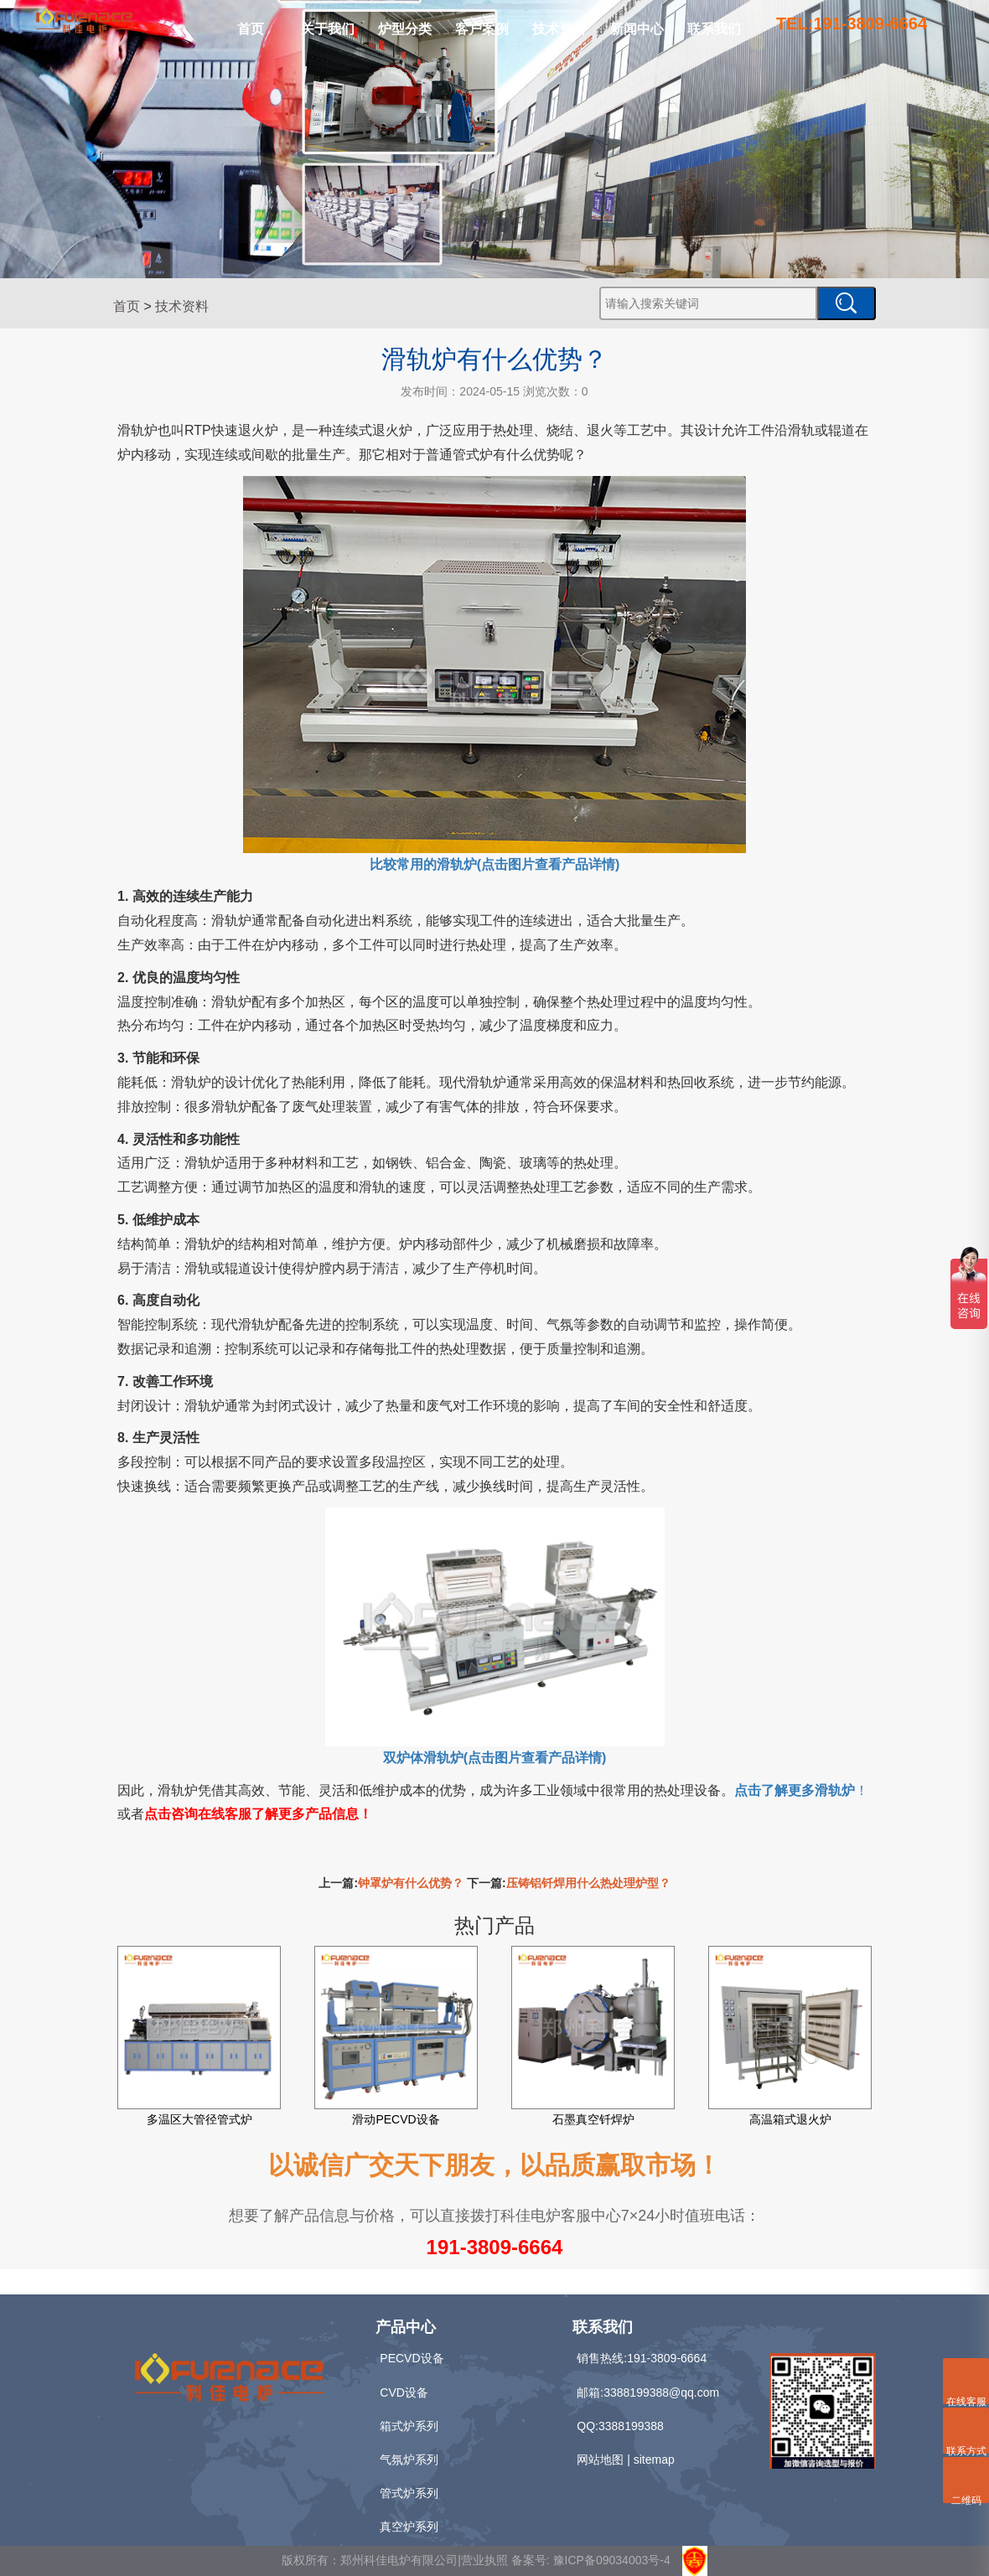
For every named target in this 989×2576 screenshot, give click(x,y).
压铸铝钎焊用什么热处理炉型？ (588, 1883)
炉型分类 (405, 29)
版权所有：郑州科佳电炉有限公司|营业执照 (396, 2560)
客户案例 (482, 29)
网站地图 (600, 2459)
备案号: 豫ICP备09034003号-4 (591, 2560)
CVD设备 (404, 2392)
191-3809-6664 (495, 2247)
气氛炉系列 (409, 2459)
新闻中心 (637, 29)
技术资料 (559, 29)
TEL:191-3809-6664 (851, 23)
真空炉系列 (409, 2526)
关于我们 (328, 29)
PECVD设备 (411, 2358)
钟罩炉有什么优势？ (410, 1883)
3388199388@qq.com (661, 2392)
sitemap (654, 2459)
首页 (250, 29)
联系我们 (714, 29)
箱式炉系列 (409, 2426)
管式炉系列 (409, 2493)
